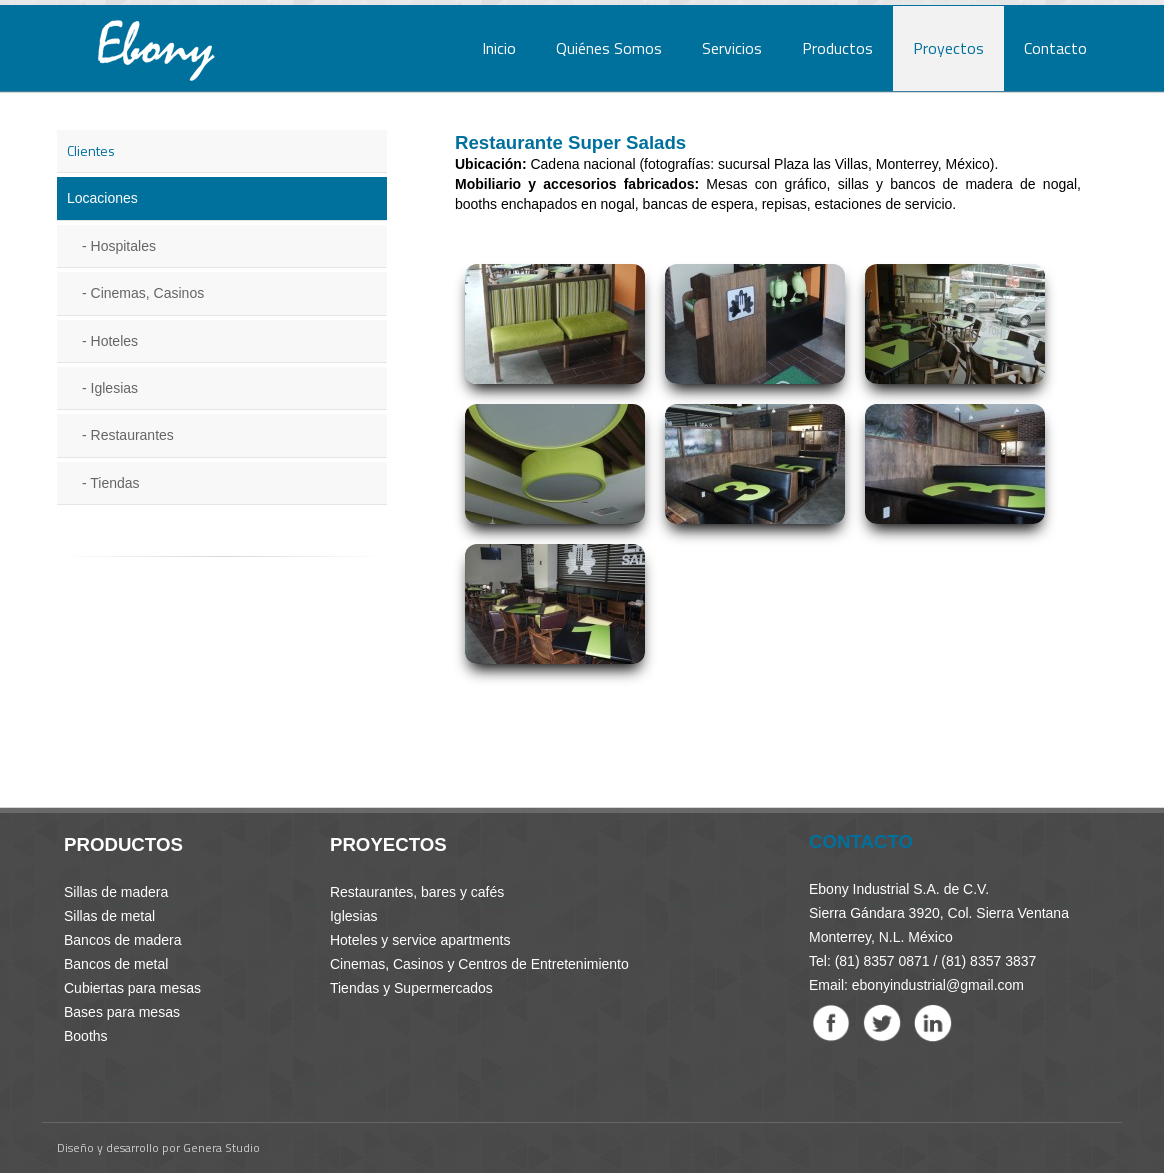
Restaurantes (132, 435)
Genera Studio (221, 1147)
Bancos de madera (123, 940)
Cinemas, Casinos (148, 293)
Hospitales (123, 246)
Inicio (499, 48)
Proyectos (948, 48)
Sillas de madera (116, 892)
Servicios (732, 48)
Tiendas (114, 483)
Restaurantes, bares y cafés (417, 892)
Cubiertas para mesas (132, 988)
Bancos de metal (116, 964)
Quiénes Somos (609, 48)
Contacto (1055, 48)
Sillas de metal (109, 916)
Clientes (91, 150)
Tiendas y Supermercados (411, 988)
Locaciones (102, 198)
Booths (86, 1036)
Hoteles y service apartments (420, 940)
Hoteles (114, 341)
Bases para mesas (122, 1012)
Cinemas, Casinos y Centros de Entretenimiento (479, 964)
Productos (837, 48)
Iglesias (114, 388)
